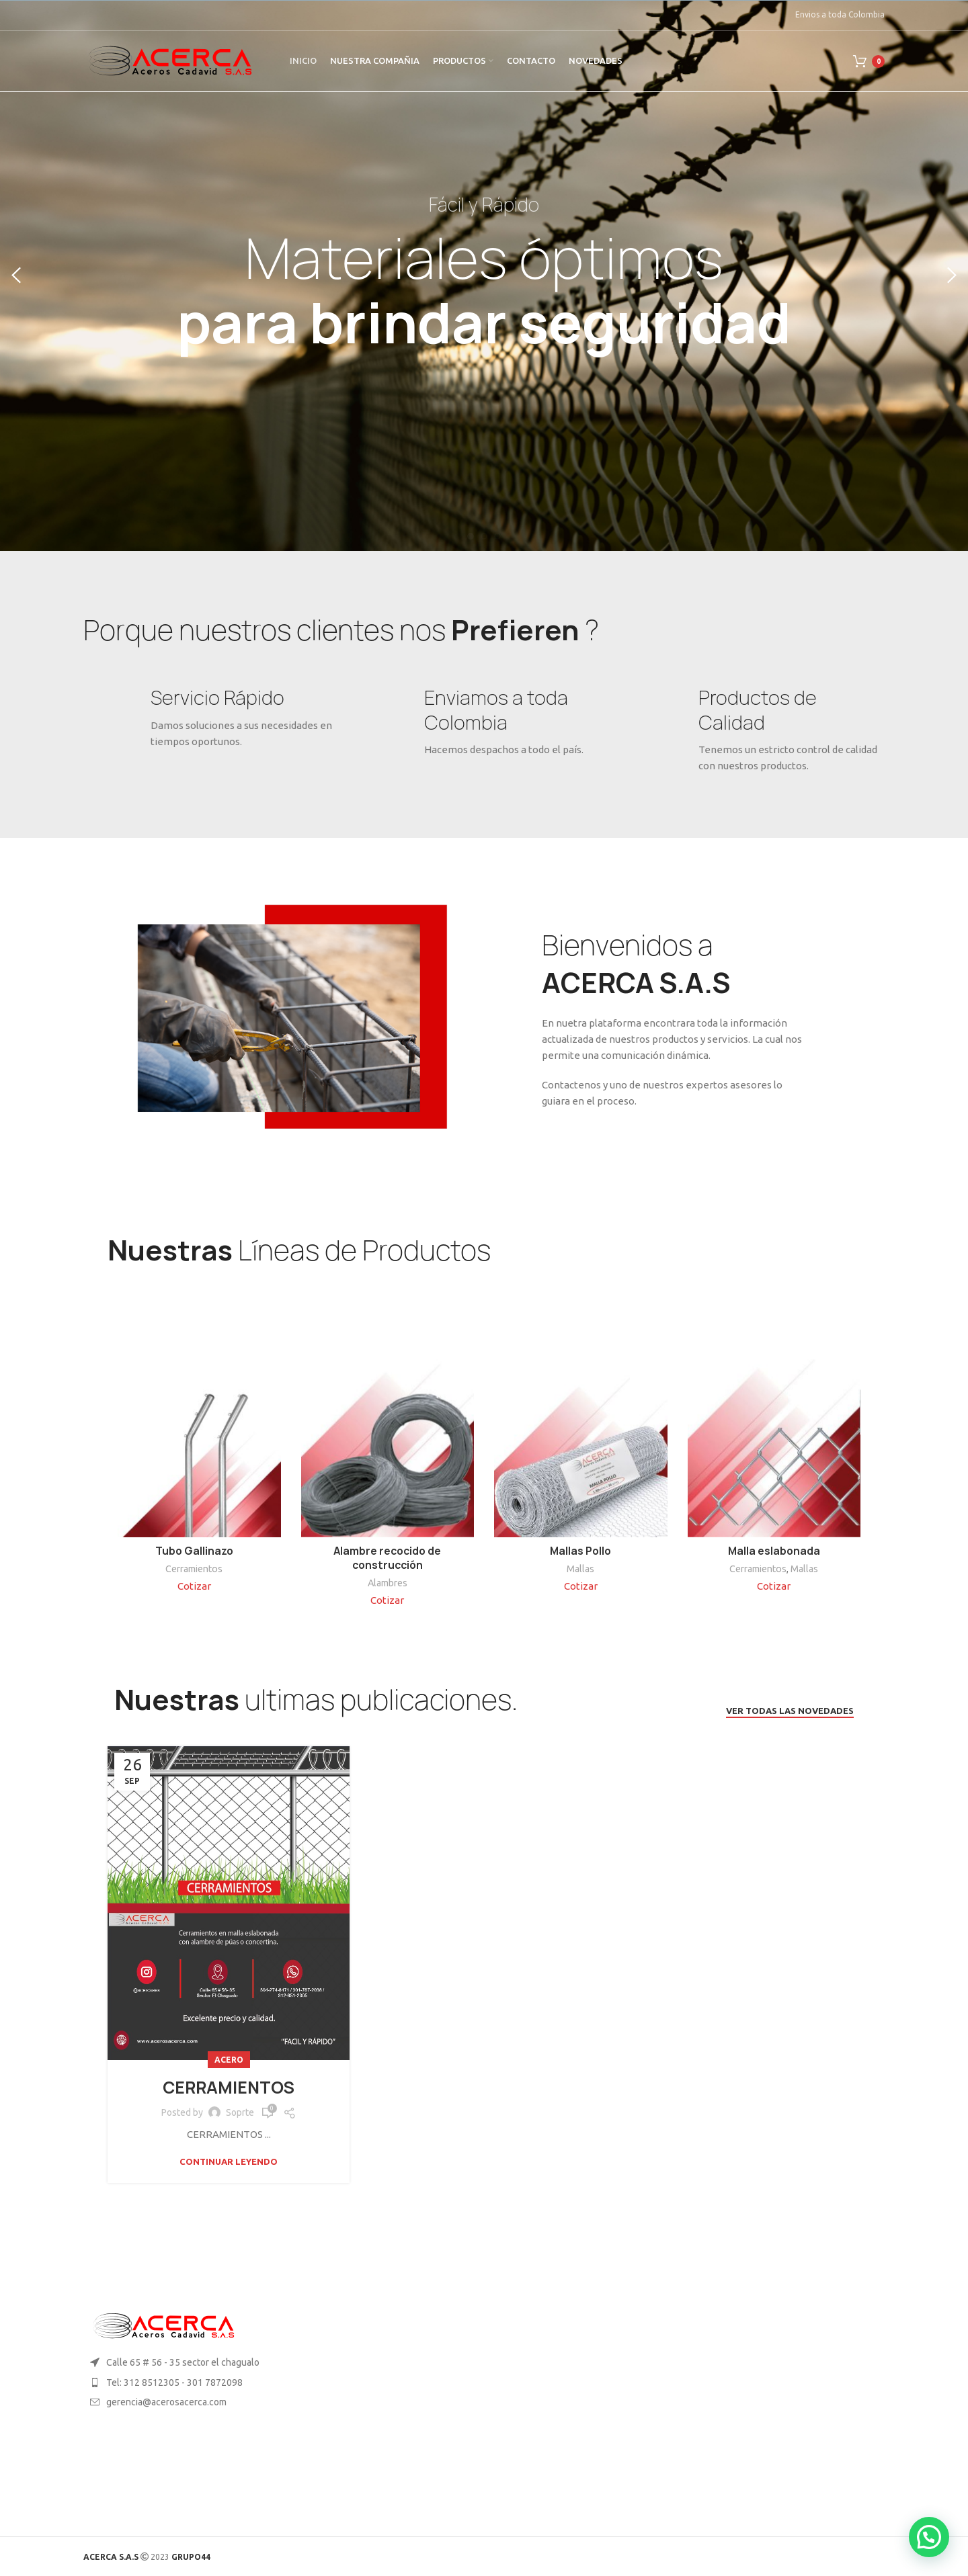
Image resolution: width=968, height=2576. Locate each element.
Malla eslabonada (774, 1551)
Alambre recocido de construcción (387, 1558)
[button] (929, 2537)
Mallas (580, 1568)
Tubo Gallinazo (194, 1551)
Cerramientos (194, 1568)
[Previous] (17, 275)
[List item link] (176, 2382)
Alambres (387, 1583)
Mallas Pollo (580, 1551)
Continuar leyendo (228, 2161)
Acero (228, 2059)
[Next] (951, 275)
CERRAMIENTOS (228, 2087)
